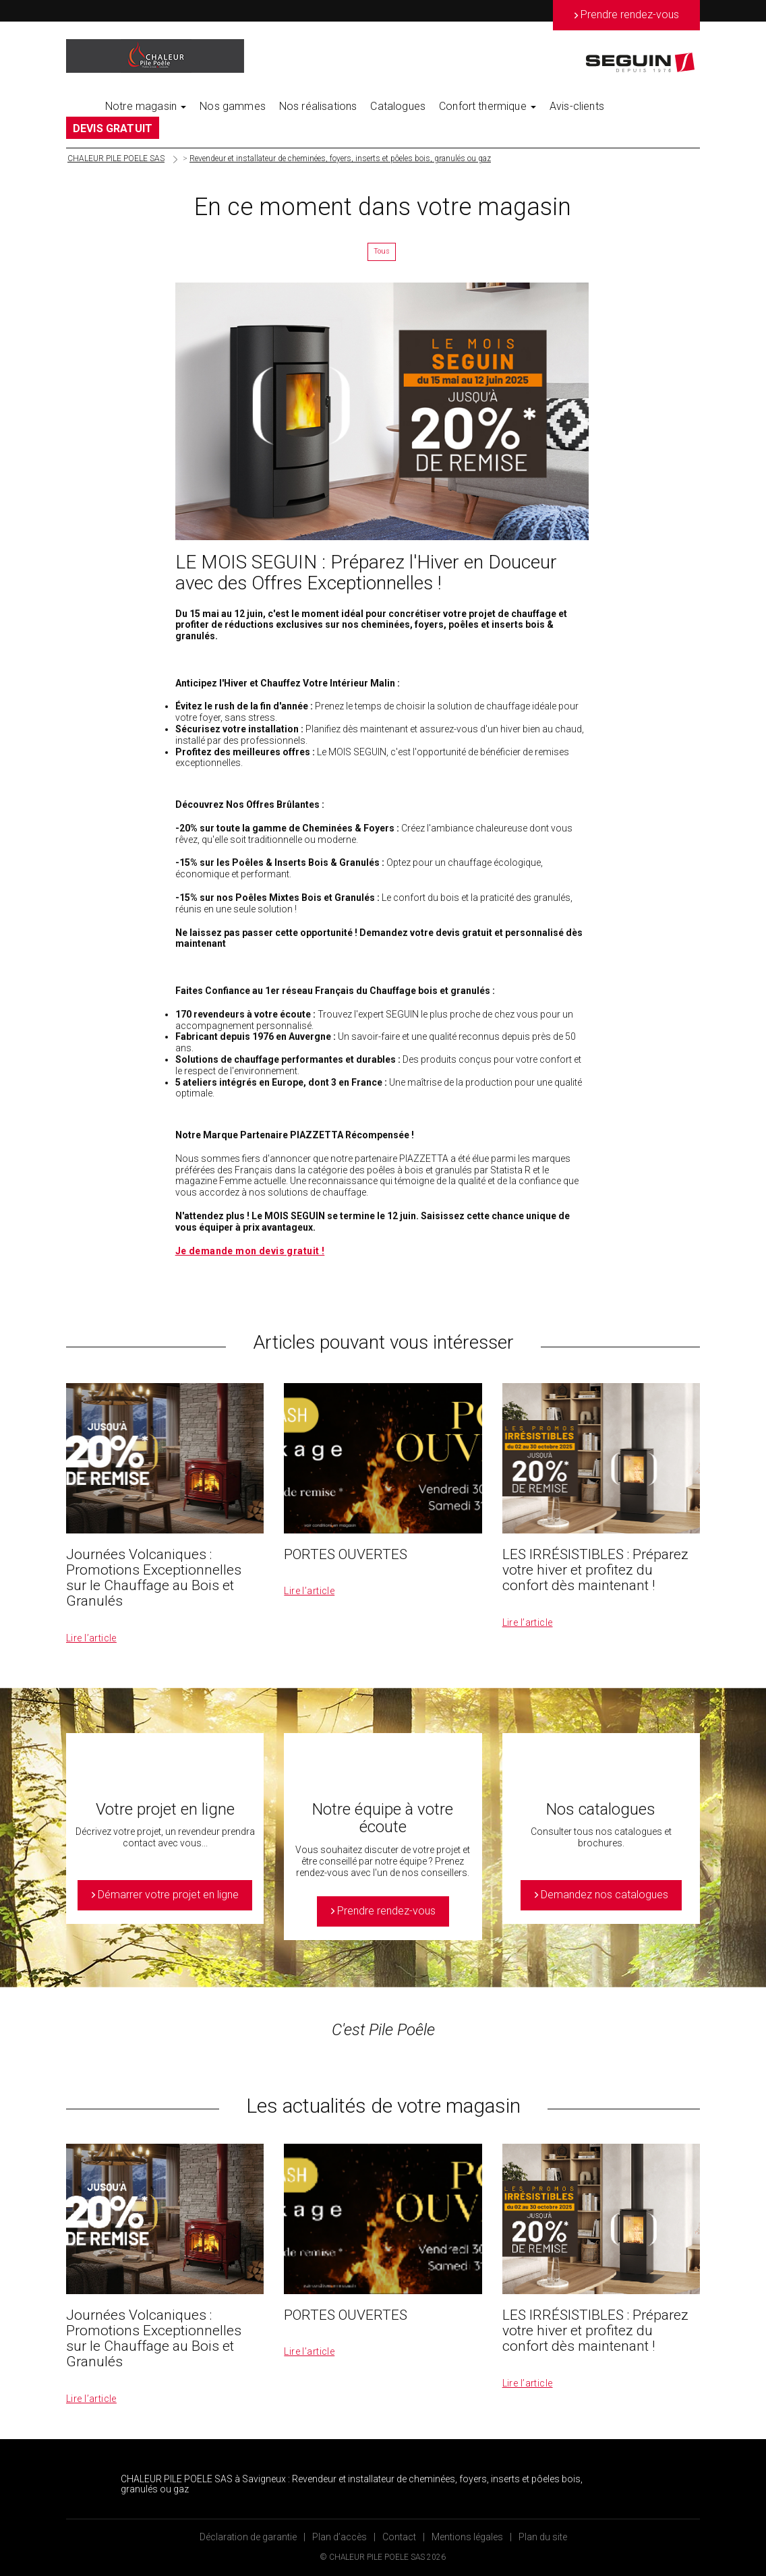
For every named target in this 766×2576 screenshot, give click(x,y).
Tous (382, 251)
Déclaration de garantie (248, 2536)
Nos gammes (233, 106)
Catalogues (397, 106)
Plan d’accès (339, 2536)
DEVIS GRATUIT (112, 128)
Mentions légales (467, 2536)
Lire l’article (91, 1638)
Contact (399, 2536)
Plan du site (543, 2536)
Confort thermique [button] (487, 106)
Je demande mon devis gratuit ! (250, 1251)
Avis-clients (577, 106)
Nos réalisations (318, 106)
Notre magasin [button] (145, 106)
